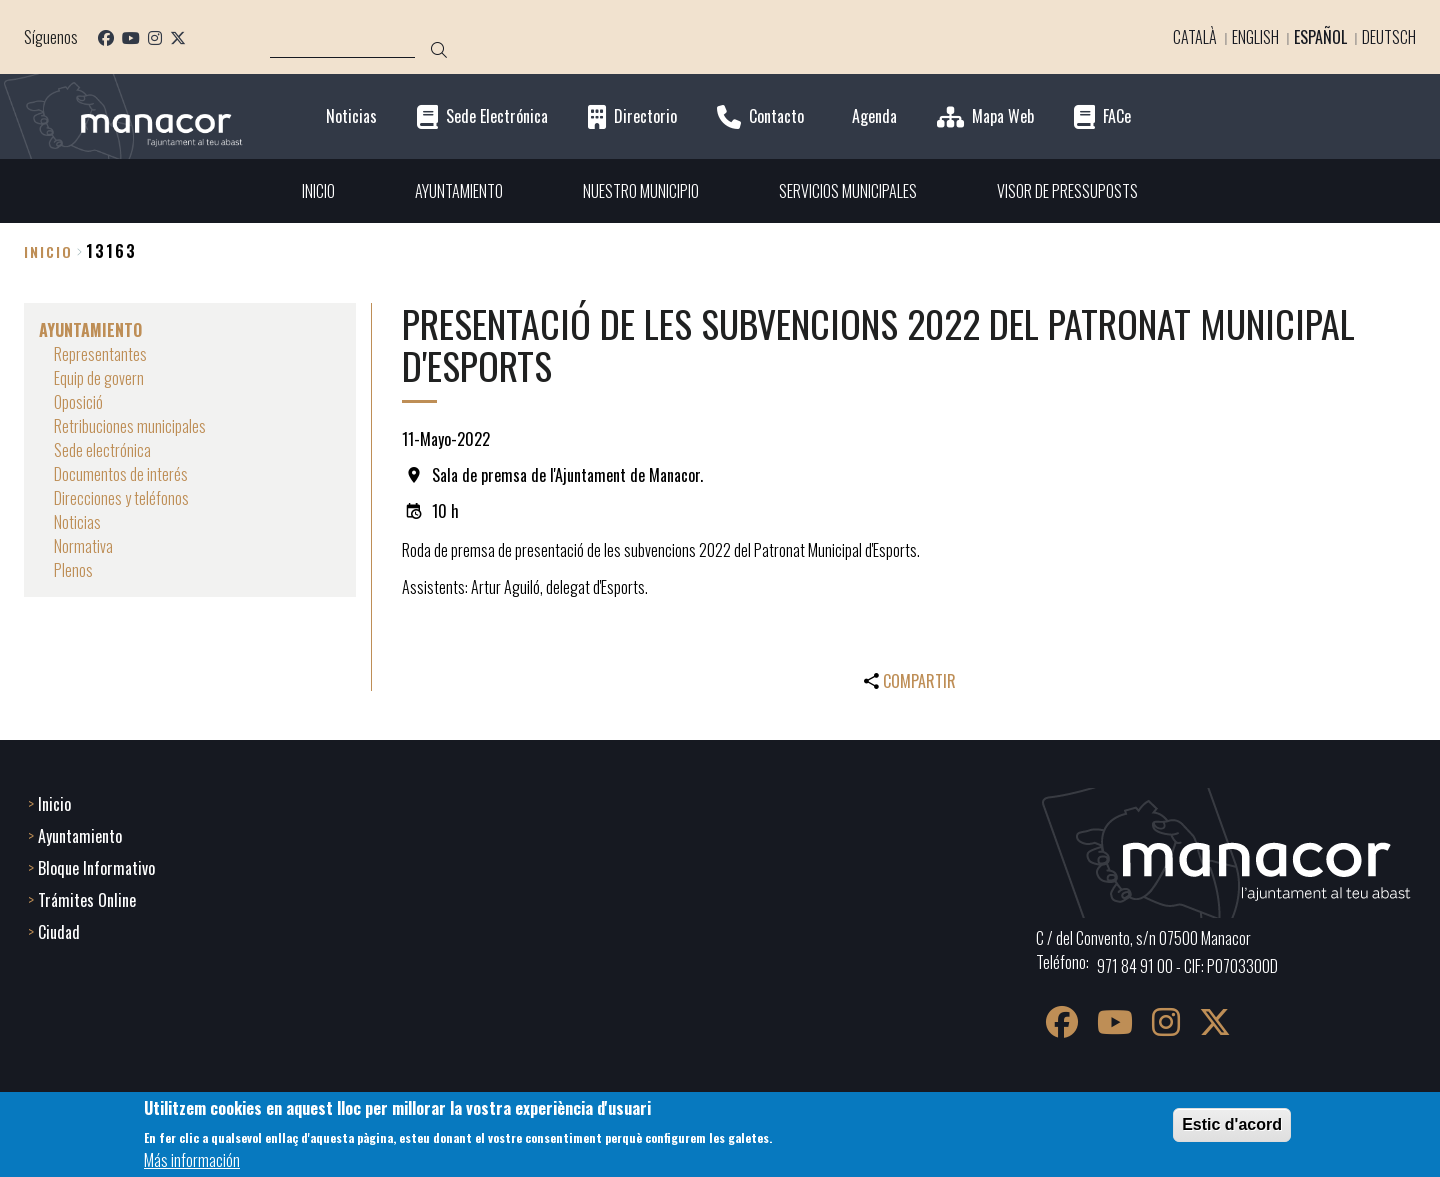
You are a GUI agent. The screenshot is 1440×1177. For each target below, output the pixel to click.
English (1255, 37)
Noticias (351, 116)
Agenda (874, 116)
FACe (1117, 116)
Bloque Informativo (96, 868)
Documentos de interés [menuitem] (121, 474)
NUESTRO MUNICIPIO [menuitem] (641, 191)
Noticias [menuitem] (77, 522)
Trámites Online (87, 900)
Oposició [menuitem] (78, 402)
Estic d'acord (1232, 1124)
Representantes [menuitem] (100, 354)
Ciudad (59, 932)
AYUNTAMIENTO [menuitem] (459, 191)
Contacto (776, 116)
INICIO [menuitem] (318, 191)
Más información (192, 1160)
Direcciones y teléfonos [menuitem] (121, 498)
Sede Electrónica (497, 116)
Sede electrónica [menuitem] (102, 450)
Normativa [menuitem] (83, 546)
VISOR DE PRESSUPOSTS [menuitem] (1067, 191)
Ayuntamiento (80, 836)
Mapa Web (1003, 116)
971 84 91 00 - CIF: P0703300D (1187, 966)
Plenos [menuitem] (73, 570)
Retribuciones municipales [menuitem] (130, 426)
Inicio (48, 251)
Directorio (645, 116)
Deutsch (1389, 37)
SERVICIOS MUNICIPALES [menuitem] (848, 191)
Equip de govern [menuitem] (99, 378)
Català (1195, 37)
